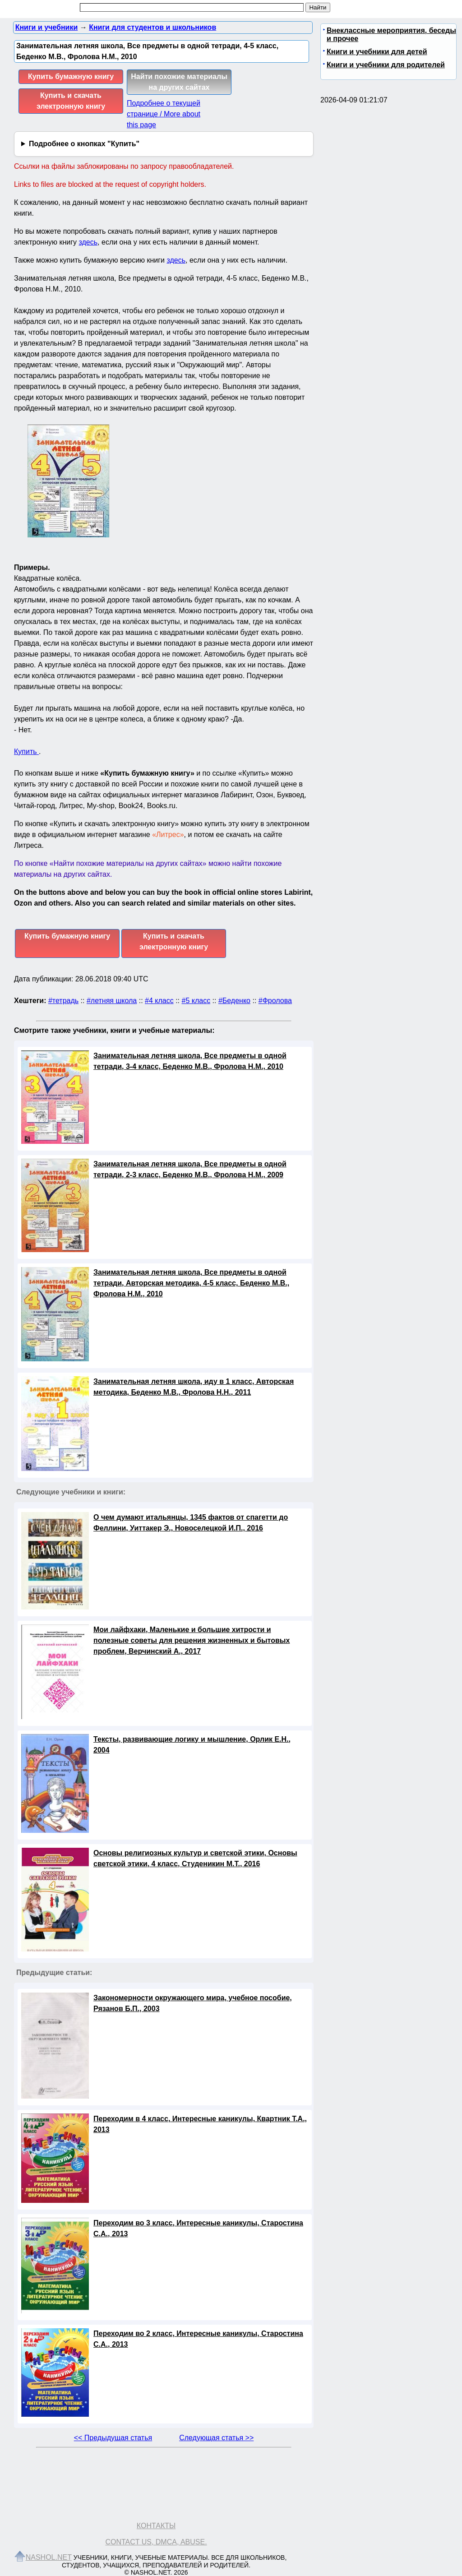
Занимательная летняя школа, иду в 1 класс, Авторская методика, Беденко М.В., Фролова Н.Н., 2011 (193, 1387)
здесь (88, 242)
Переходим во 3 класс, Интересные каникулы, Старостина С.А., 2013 (198, 2228)
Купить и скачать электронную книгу (71, 101)
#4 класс (159, 1000)
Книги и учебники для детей (377, 51)
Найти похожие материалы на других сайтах (179, 82)
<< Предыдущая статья (113, 2438)
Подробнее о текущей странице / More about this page (163, 114)
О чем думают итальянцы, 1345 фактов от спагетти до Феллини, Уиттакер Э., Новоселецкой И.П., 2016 (190, 1522)
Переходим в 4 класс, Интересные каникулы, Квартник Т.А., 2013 (200, 2124)
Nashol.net (49, 2557)
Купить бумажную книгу (71, 76)
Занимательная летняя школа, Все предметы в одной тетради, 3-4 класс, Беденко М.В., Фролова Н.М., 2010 (189, 1061)
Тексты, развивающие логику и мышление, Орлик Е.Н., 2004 (192, 1744)
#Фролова (275, 1000)
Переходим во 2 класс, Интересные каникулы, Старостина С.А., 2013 (198, 2339)
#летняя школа (112, 1000)
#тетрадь (63, 1000)
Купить (26, 751)
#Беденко (234, 1000)
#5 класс (195, 1000)
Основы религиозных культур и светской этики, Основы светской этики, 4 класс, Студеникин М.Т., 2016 (195, 1858)
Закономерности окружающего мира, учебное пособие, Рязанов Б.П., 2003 (192, 2003)
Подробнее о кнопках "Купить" (84, 144)
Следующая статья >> (216, 2438)
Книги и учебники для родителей (386, 65)
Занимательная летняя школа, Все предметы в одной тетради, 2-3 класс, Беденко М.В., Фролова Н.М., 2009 (189, 1169)
